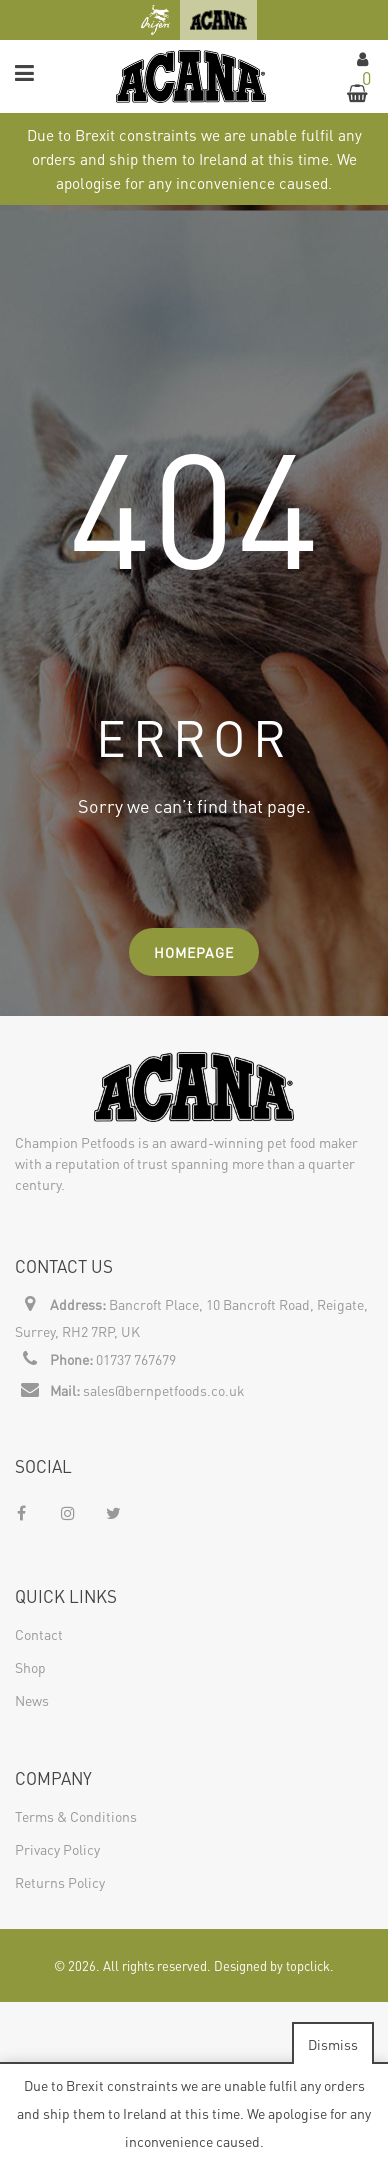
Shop (30, 1667)
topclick (308, 1965)
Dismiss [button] (333, 2044)
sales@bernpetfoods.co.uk (164, 1390)
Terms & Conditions (76, 1816)
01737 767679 (136, 1359)
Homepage (194, 952)
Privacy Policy (57, 1849)
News (32, 1700)
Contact (39, 1634)
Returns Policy (60, 1882)
